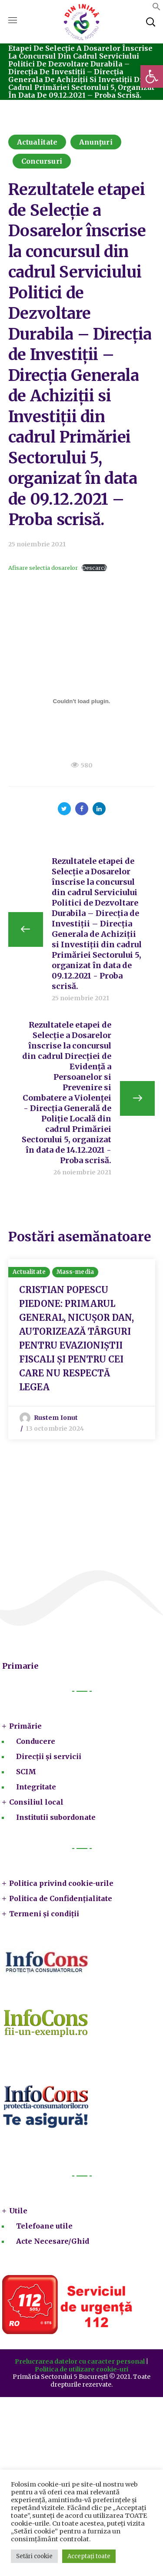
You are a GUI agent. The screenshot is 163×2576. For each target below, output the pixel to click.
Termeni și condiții (44, 1913)
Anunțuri (96, 142)
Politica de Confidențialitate (60, 1898)
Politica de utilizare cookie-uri (81, 2369)
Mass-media (75, 1272)
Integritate (36, 1786)
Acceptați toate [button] (88, 2556)
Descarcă (94, 567)
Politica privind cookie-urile (61, 1883)
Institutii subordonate (56, 1817)
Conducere (35, 1741)
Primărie (25, 1726)
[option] (82, 1349)
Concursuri (41, 161)
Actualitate (37, 142)
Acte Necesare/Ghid (52, 2241)
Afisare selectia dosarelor (43, 567)
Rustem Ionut (56, 1418)
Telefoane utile (44, 2226)
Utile (18, 2210)
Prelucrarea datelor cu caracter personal (80, 2361)
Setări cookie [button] (34, 2556)
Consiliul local (36, 1802)
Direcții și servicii (48, 1756)
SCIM (26, 1771)
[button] (151, 76)
